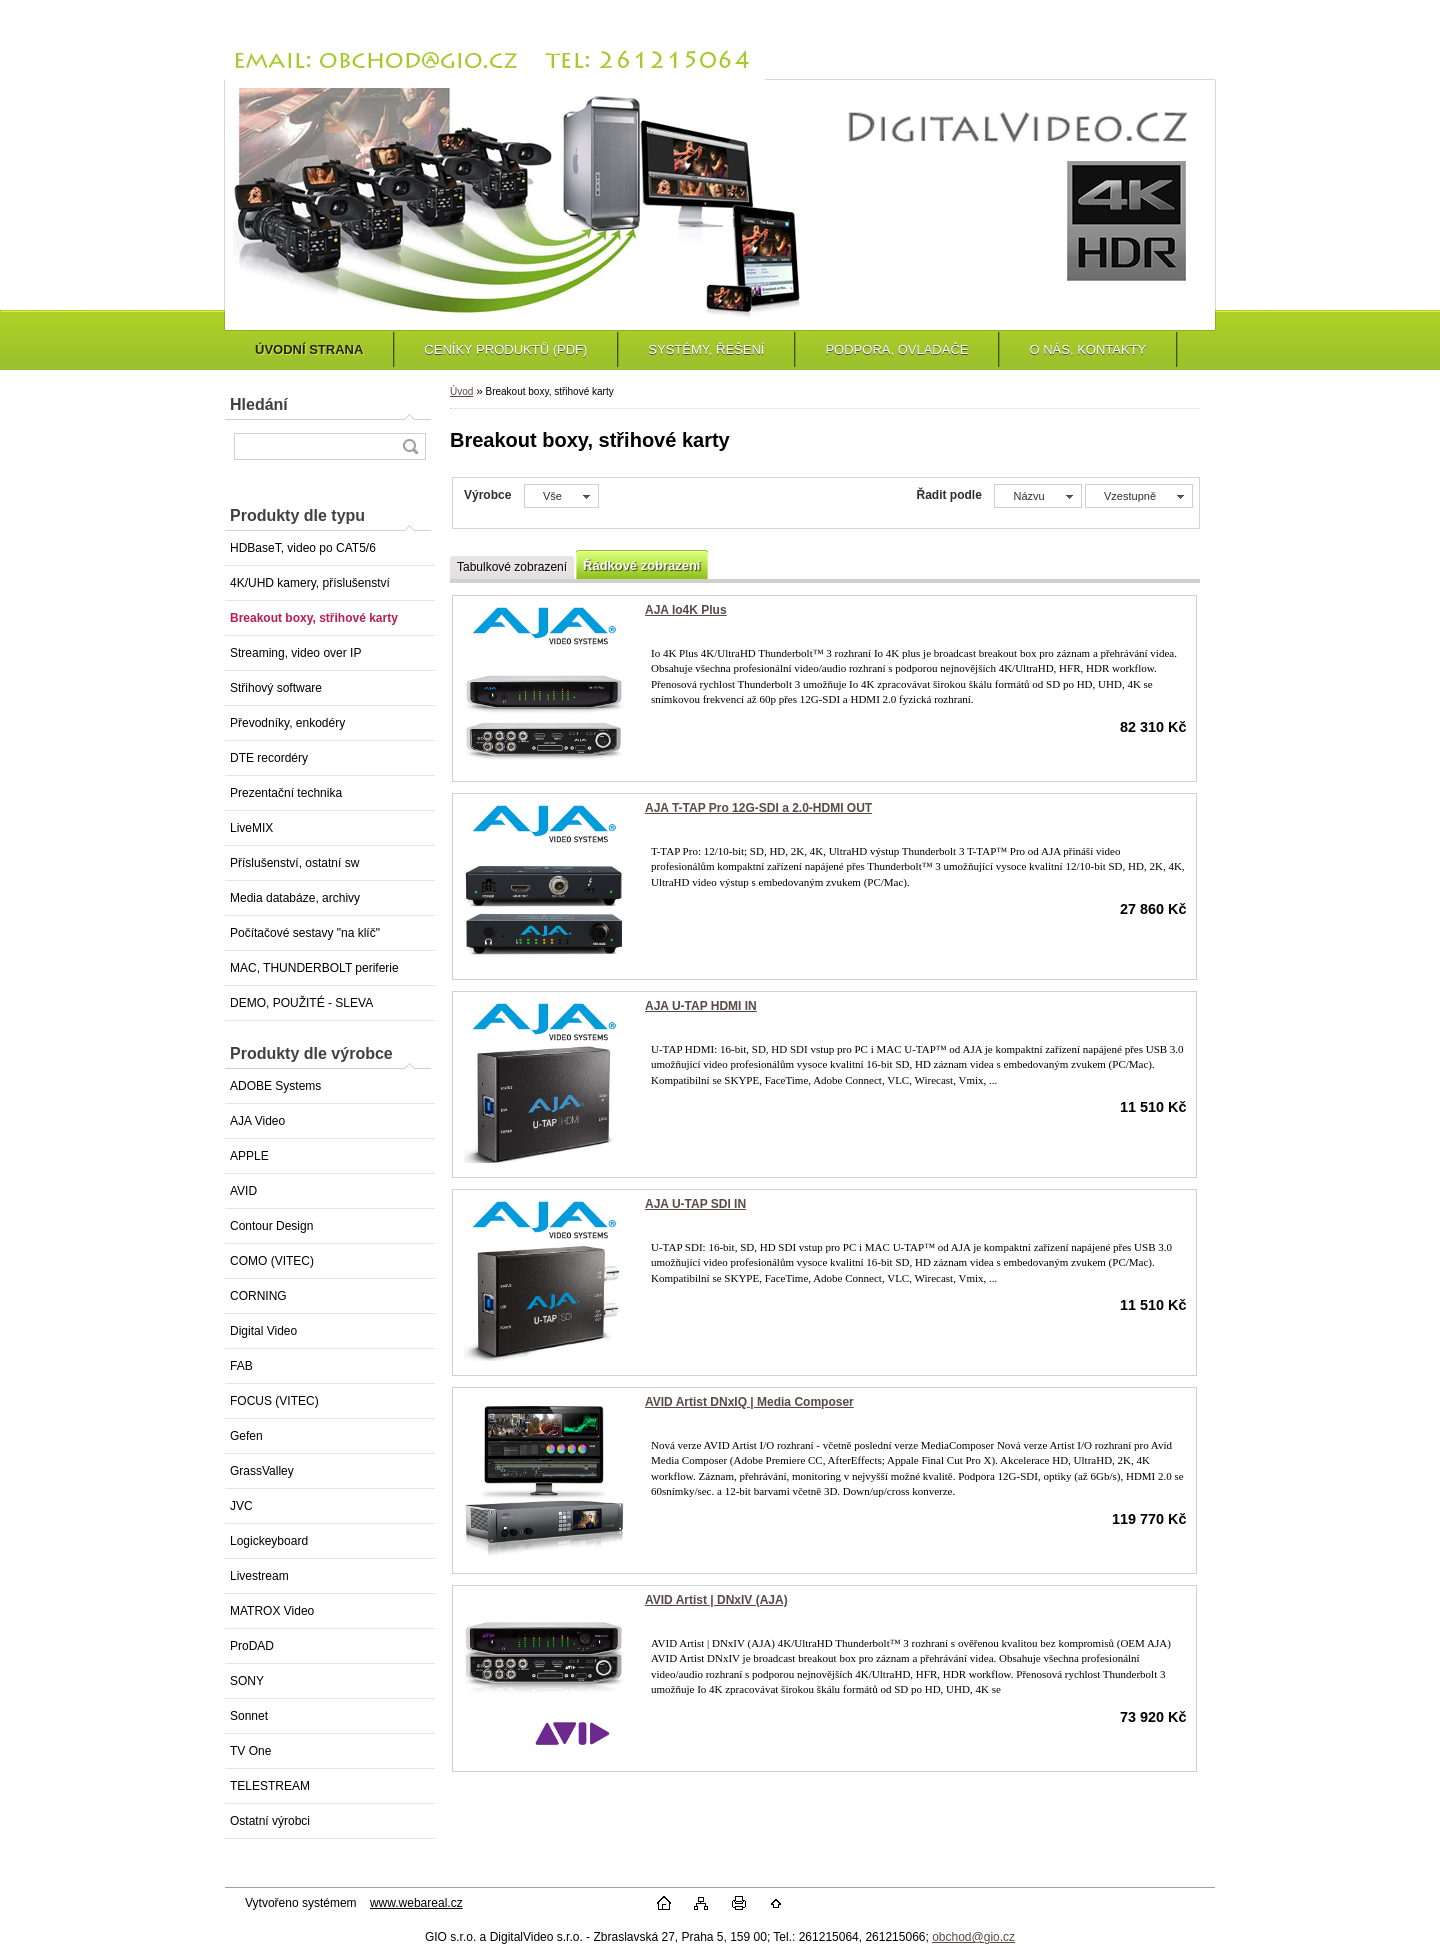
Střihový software (276, 688)
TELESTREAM (270, 1786)
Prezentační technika (286, 793)
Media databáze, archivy (295, 898)
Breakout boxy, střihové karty (314, 618)
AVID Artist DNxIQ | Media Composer (749, 1402)
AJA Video (257, 1121)
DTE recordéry (269, 758)
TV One (250, 1751)
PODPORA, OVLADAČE (896, 349)
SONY (247, 1681)
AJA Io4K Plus (686, 610)
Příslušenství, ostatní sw (294, 863)
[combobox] (1037, 496)
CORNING (258, 1296)
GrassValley (262, 1471)
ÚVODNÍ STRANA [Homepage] (309, 349)
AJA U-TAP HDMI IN (701, 1006)
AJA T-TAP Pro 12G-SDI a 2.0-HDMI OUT (758, 808)
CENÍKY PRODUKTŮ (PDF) (505, 349)
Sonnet (249, 1716)
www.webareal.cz (416, 1903)
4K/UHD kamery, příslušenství (310, 583)
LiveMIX (251, 828)
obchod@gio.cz (973, 1937)
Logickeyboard (269, 1541)
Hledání (259, 404)
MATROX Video (272, 1611)
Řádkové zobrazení (641, 565)
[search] (410, 446)
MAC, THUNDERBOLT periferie (314, 968)
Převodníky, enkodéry (287, 723)
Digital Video (263, 1331)
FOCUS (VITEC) (274, 1401)
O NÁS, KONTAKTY (1087, 349)
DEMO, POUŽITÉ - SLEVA (301, 1003)
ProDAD (252, 1646)
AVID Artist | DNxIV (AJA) (716, 1600)
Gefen (246, 1436)
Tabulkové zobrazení (512, 567)
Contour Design (271, 1226)
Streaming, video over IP (295, 653)
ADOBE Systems (275, 1086)
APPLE (249, 1156)
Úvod (461, 391)
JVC (241, 1506)
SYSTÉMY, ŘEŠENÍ (706, 349)
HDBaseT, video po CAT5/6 (303, 548)
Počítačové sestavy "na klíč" (305, 933)
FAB (241, 1366)
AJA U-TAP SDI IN (695, 1204)
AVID (243, 1191)
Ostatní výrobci (270, 1821)
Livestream (259, 1576)
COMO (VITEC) (272, 1261)
